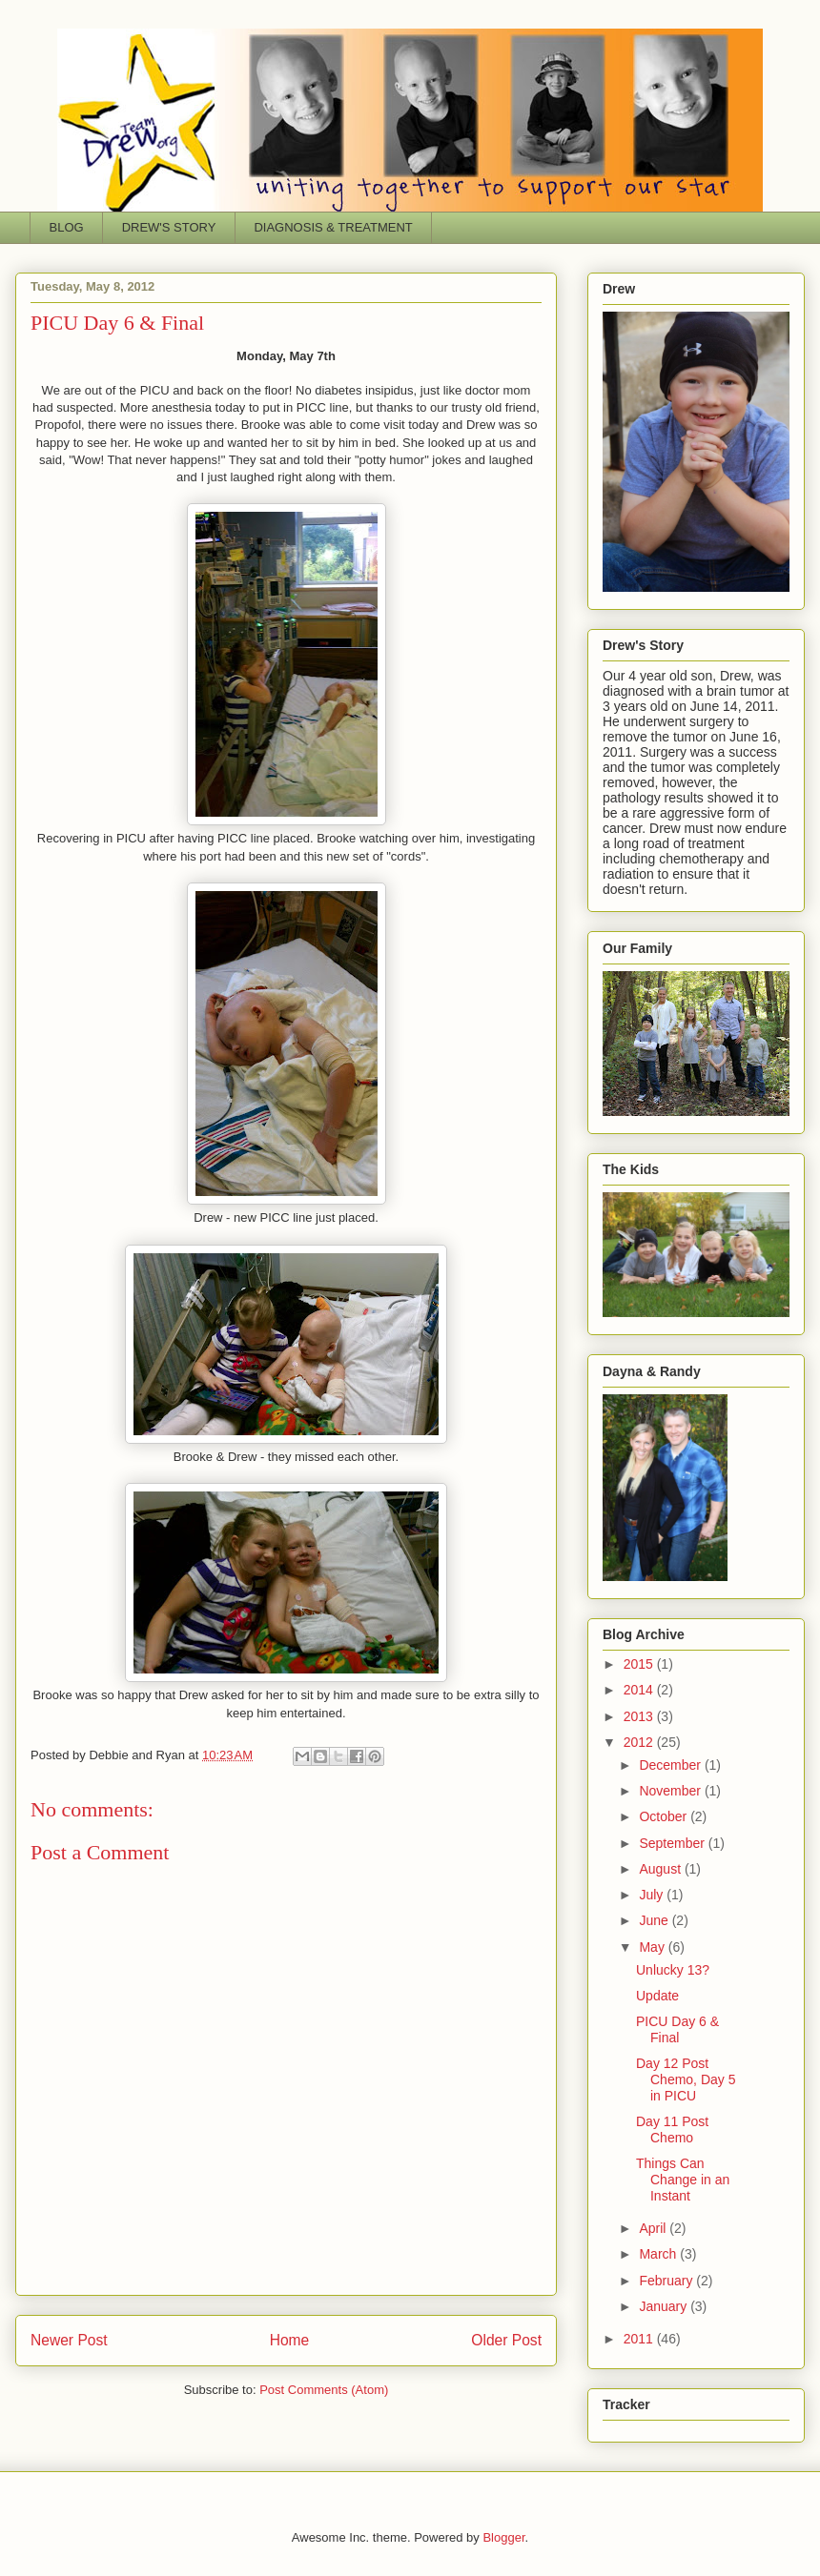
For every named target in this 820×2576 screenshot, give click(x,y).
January (664, 2306)
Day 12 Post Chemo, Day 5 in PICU (685, 2079)
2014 (640, 1689)
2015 (640, 1664)
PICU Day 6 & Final (677, 2029)
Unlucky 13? (672, 1970)
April (654, 2228)
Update (657, 1995)
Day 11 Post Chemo (672, 2129)
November (671, 1790)
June (655, 1920)
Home (290, 2340)
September (673, 1843)
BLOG (67, 227)
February (667, 2280)
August (661, 1868)
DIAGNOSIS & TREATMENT (333, 227)
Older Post (506, 2340)
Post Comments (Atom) (323, 2390)
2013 (640, 1716)
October (664, 1816)
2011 (640, 2338)
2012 (640, 1742)
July (652, 1894)
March (659, 2254)
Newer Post (69, 2340)
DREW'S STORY (169, 227)
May (653, 1947)
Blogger (503, 2537)
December (671, 1765)
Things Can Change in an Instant (682, 2179)
